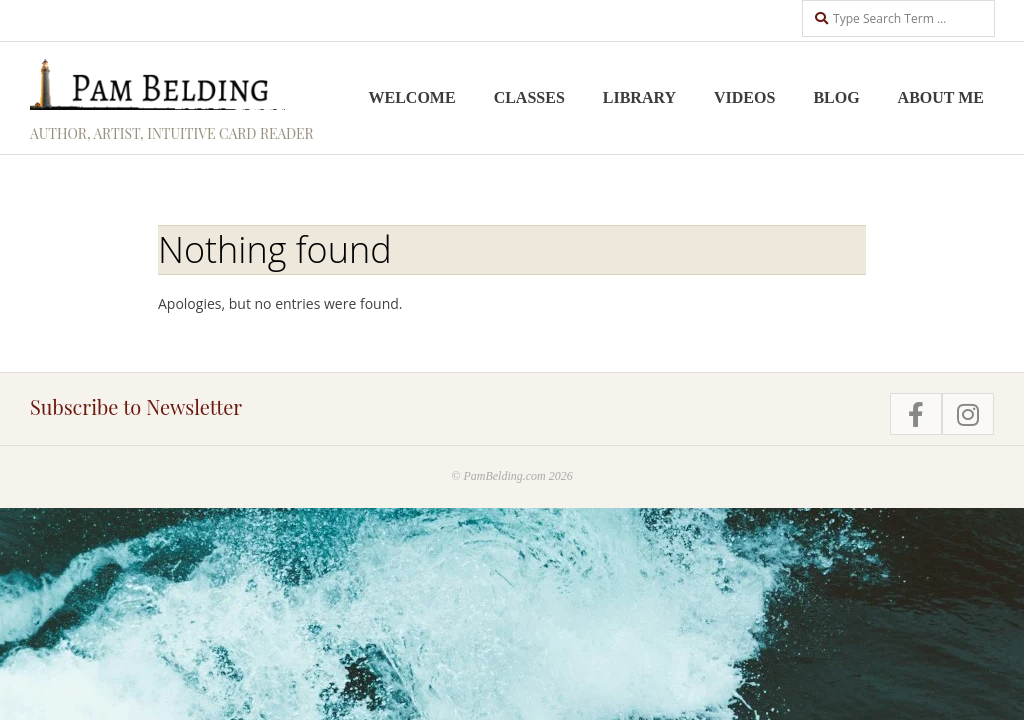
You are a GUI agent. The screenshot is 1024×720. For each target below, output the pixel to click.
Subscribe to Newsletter (136, 406)
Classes (529, 97)
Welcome (412, 97)
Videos (744, 97)
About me (941, 97)
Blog (836, 97)
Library (639, 97)
